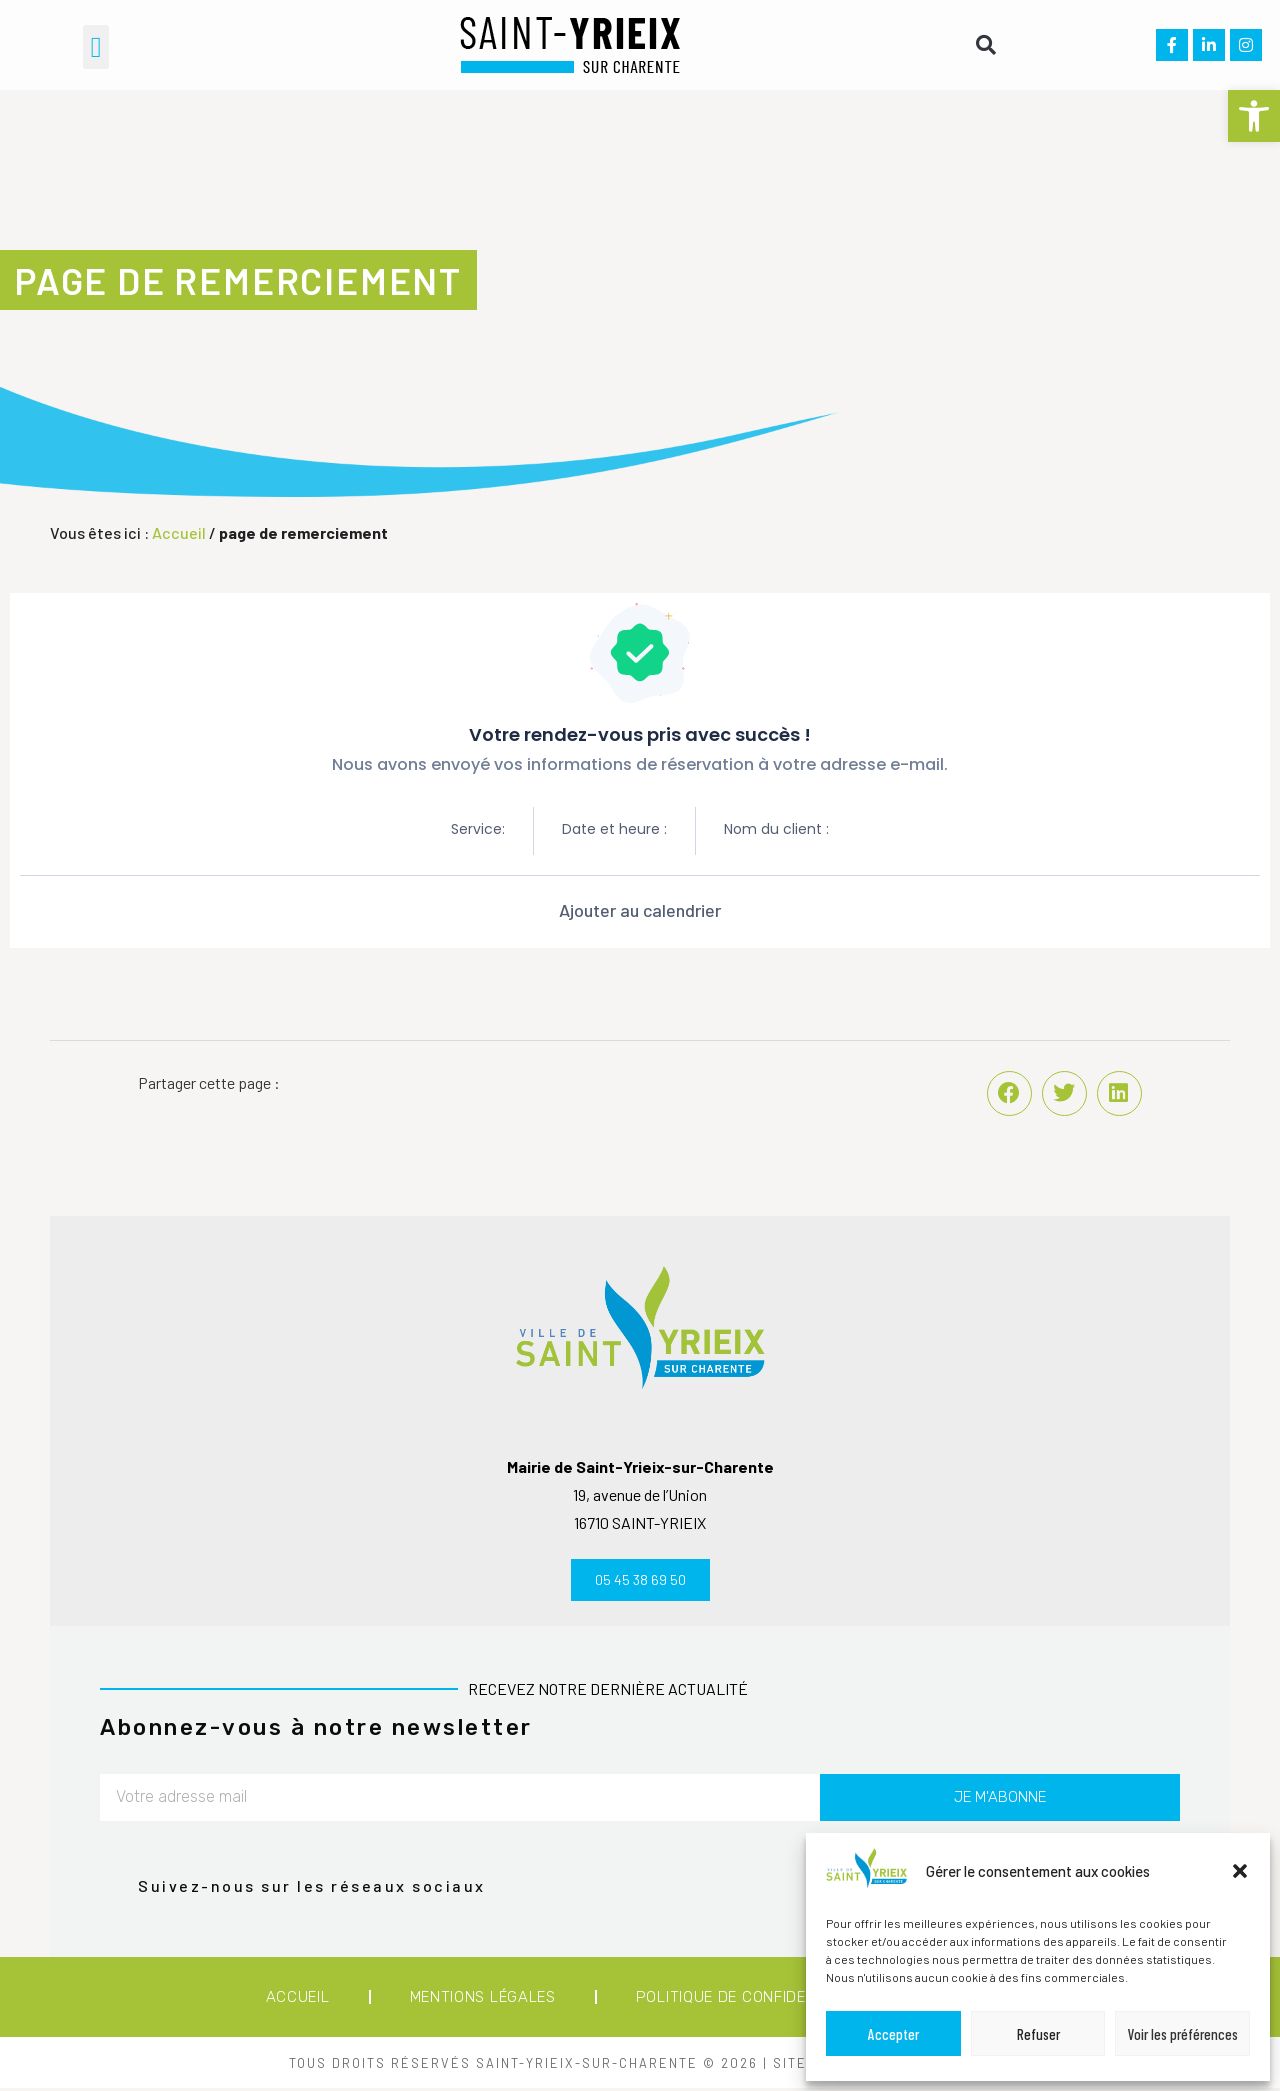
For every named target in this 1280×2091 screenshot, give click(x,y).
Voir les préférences (1183, 2034)
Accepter (893, 2034)
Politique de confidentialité (754, 2000)
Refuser (1038, 2034)
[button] (1254, 116)
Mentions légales (483, 2000)
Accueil (179, 532)
